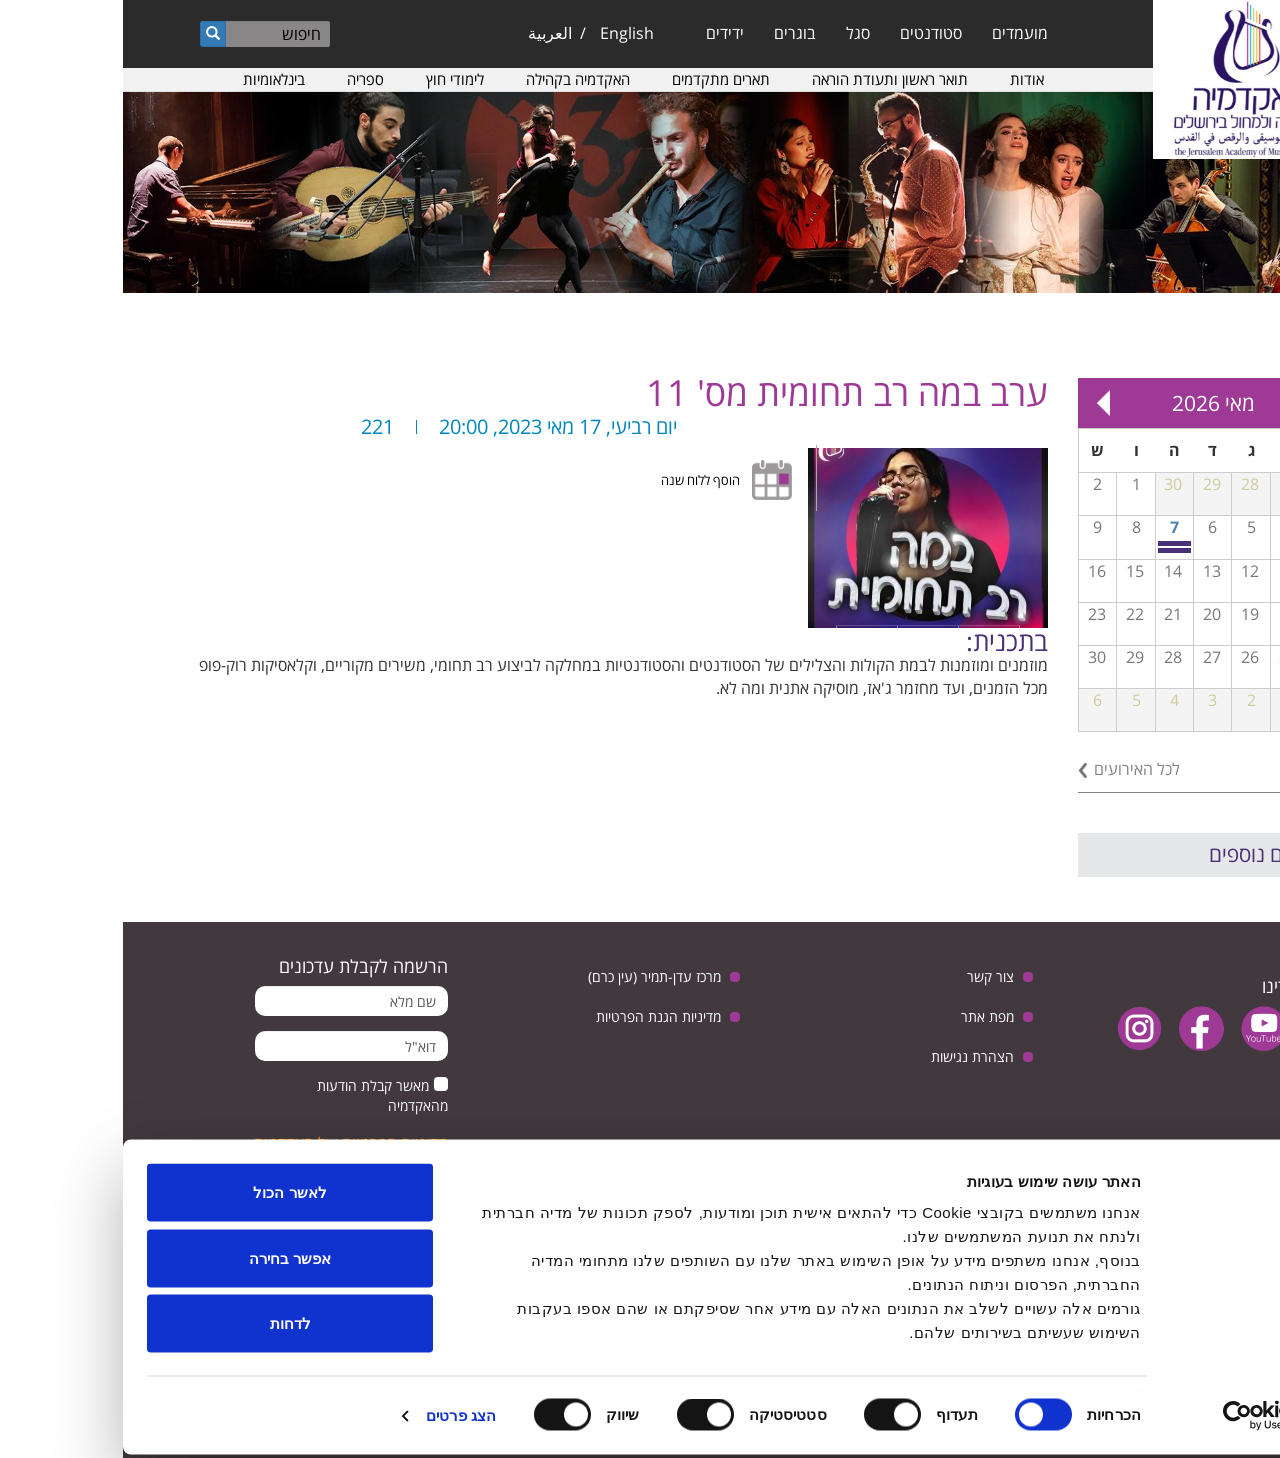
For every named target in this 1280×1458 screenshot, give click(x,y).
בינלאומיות (151, 79)
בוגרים (672, 33)
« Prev (1200, 403)
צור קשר (867, 976)
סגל (735, 33)
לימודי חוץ (332, 79)
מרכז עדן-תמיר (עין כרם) (531, 976)
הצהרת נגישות (849, 1056)
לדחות (167, 1326)
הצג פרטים (338, 1418)
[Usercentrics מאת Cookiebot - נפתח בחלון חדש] (1151, 1419)
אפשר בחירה (167, 1261)
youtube (1140, 1028)
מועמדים (897, 33)
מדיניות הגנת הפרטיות (535, 1016)
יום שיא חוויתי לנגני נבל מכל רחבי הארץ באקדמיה (1052, 550)
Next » (980, 403)
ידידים (602, 33)
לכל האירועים (1014, 769)
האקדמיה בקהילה (455, 79)
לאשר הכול (166, 1195)
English (504, 33)
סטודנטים (808, 33)
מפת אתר (864, 1016)
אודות (904, 79)
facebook (1078, 1028)
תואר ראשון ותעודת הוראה (767, 79)
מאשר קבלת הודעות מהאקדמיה (259, 1095)
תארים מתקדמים (598, 79)
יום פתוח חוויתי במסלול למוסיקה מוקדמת (1052, 543)
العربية (427, 33)
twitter (1202, 1028)
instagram (1016, 1028)
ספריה (242, 79)
